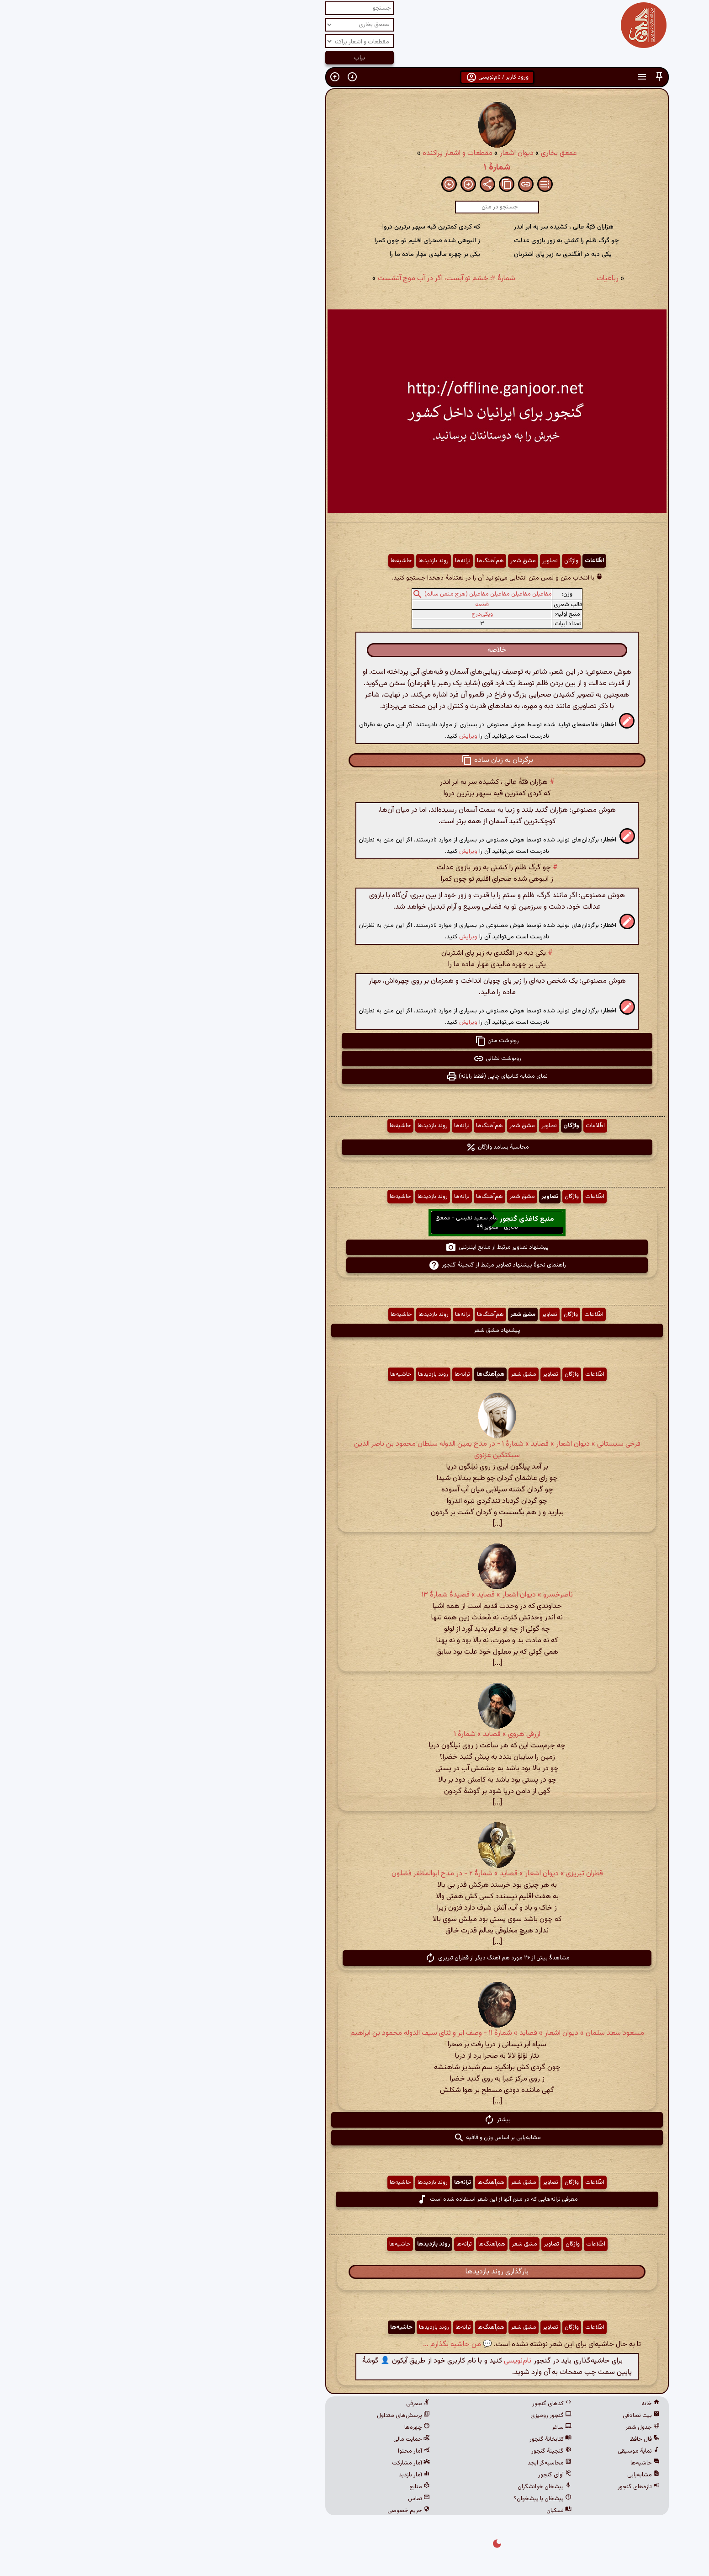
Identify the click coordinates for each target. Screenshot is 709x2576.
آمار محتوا (271, 2451)
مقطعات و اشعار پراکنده (315, 153)
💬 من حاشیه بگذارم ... (314, 2344)
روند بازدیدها (291, 560)
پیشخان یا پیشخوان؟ (400, 2498)
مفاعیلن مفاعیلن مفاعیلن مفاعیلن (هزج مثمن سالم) (345, 594)
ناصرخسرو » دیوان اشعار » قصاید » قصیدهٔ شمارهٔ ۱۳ (354, 1595)
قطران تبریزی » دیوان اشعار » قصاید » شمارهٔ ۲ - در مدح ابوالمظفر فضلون (354, 1873)
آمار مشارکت (268, 2463)
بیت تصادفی (498, 2415)
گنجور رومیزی (408, 2415)
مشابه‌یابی (501, 2475)
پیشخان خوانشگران (402, 2486)
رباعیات (465, 278)
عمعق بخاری (416, 153)
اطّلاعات (451, 560)
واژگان (429, 560)
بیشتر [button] (354, 2119)
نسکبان (416, 2510)
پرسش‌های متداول (260, 2415)
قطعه (339, 604)
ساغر (419, 2427)
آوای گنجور (412, 2475)
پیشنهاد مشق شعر (354, 1330)
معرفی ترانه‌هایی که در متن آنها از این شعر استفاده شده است (354, 2199)
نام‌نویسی (375, 2361)
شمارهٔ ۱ (354, 167)
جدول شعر (500, 2427)
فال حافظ (502, 2439)
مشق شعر (380, 560)
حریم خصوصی (266, 2510)
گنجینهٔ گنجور (409, 2451)
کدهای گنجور (409, 2403)
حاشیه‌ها (259, 560)
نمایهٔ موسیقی (496, 2451)
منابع (277, 2486)
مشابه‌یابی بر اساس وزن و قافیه (354, 2137)
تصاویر (407, 560)
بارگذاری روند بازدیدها (354, 2272)
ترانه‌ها (320, 560)
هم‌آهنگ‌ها (347, 560)
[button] (516, 77)
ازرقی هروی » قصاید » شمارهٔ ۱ (355, 1734)
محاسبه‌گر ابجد (407, 2463)
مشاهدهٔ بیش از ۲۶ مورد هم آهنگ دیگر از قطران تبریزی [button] (354, 1958)
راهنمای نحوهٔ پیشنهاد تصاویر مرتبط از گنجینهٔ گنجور (354, 1265)
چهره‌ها (274, 2427)
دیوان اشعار (374, 153)
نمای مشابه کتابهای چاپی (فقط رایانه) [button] (354, 1076)
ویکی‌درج (339, 614)
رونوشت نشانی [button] (355, 1058)
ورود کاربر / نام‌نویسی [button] (354, 77)
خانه (508, 2403)
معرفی (275, 2403)
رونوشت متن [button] (354, 1040)
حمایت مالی (269, 2439)
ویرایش (326, 736)
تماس (276, 2498)
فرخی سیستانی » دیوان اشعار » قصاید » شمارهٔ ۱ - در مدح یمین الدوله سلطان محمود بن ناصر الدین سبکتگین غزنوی (355, 1449)
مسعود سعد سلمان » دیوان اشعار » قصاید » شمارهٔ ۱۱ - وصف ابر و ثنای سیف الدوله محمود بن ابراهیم (355, 2033)
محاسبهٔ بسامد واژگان (354, 1147)
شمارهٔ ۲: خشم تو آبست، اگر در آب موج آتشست (304, 278)
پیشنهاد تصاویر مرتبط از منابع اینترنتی (354, 1247)
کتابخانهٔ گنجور (408, 2439)
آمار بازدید (271, 2475)
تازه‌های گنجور (496, 2486)
